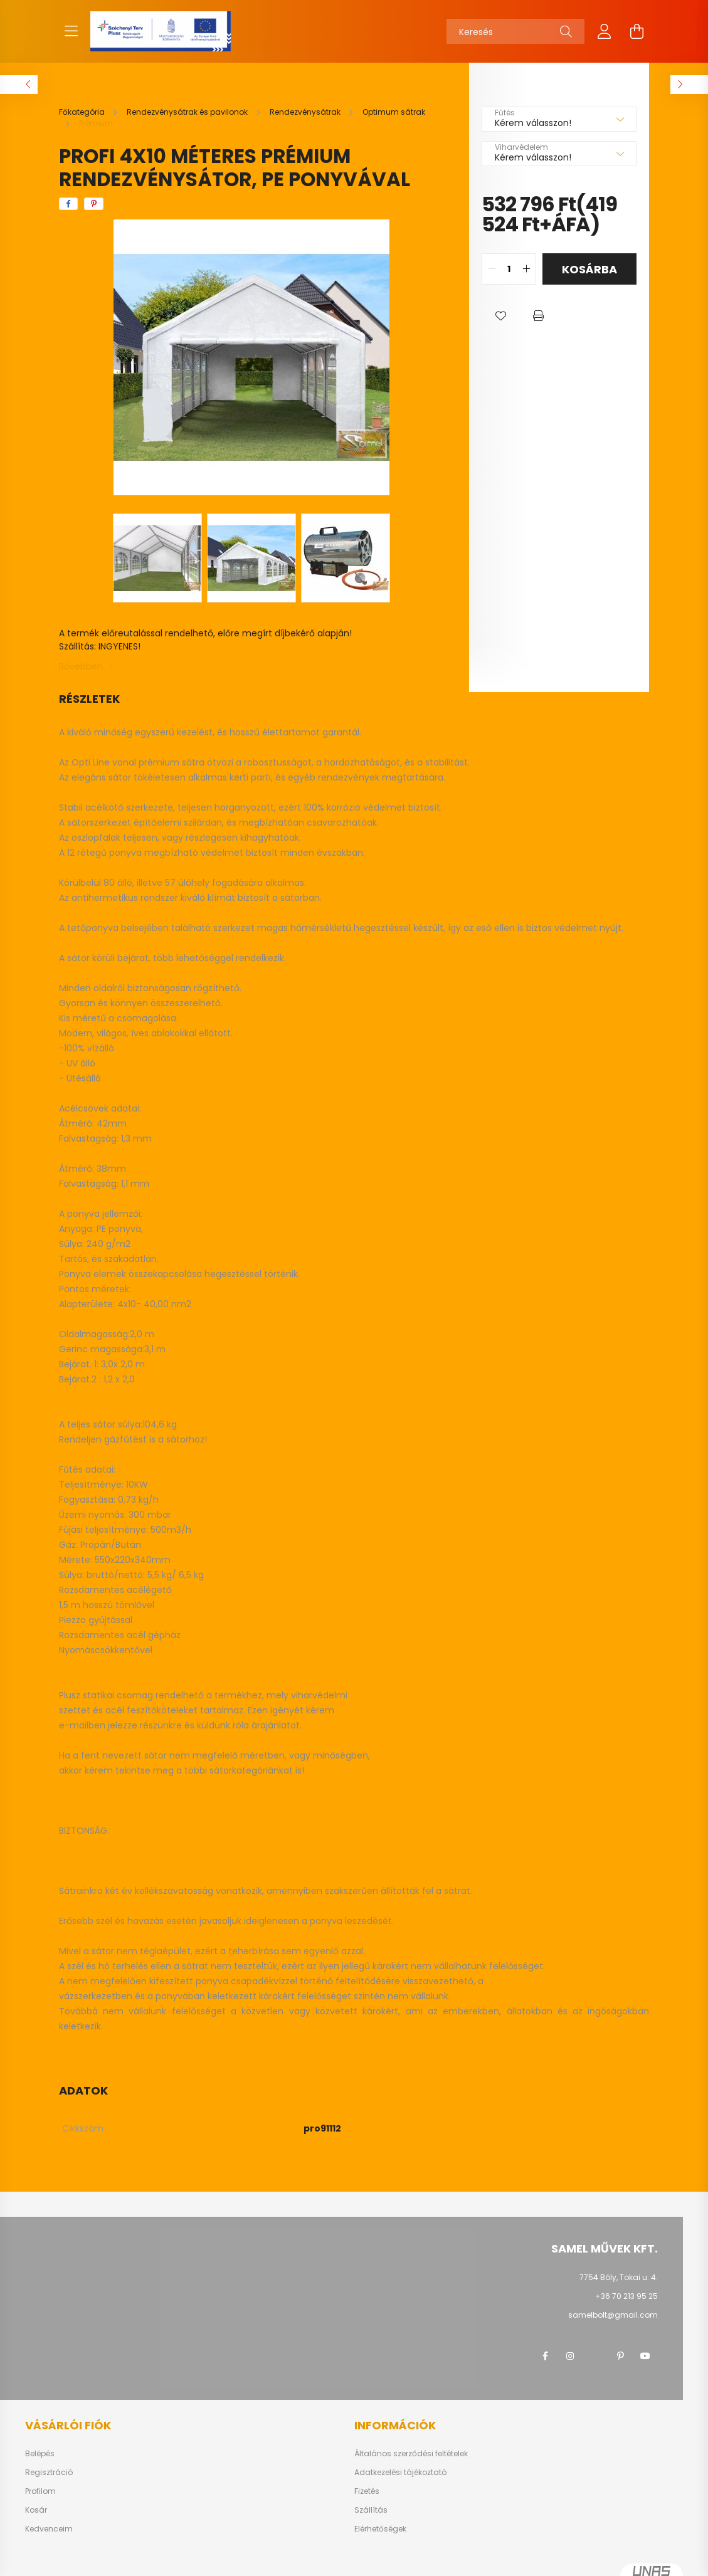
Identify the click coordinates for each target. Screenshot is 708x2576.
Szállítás (371, 2510)
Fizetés (366, 2491)
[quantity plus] (526, 269)
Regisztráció (49, 2472)
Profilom (40, 2491)
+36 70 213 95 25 (626, 2296)
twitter (595, 2355)
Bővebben (81, 666)
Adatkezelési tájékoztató (400, 2472)
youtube (645, 2355)
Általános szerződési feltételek (411, 2453)
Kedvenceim (49, 2529)
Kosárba (589, 269)
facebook (544, 2355)
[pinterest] (93, 203)
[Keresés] (515, 31)
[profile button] (604, 31)
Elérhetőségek (380, 2529)
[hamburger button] (71, 31)
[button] (500, 316)
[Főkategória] (83, 112)
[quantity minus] (491, 269)
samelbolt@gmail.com (613, 2315)
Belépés (40, 2453)
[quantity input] (509, 269)
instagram (570, 2355)
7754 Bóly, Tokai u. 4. (618, 2277)
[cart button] (637, 31)
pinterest (620, 2355)
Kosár (36, 2510)
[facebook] (68, 203)
